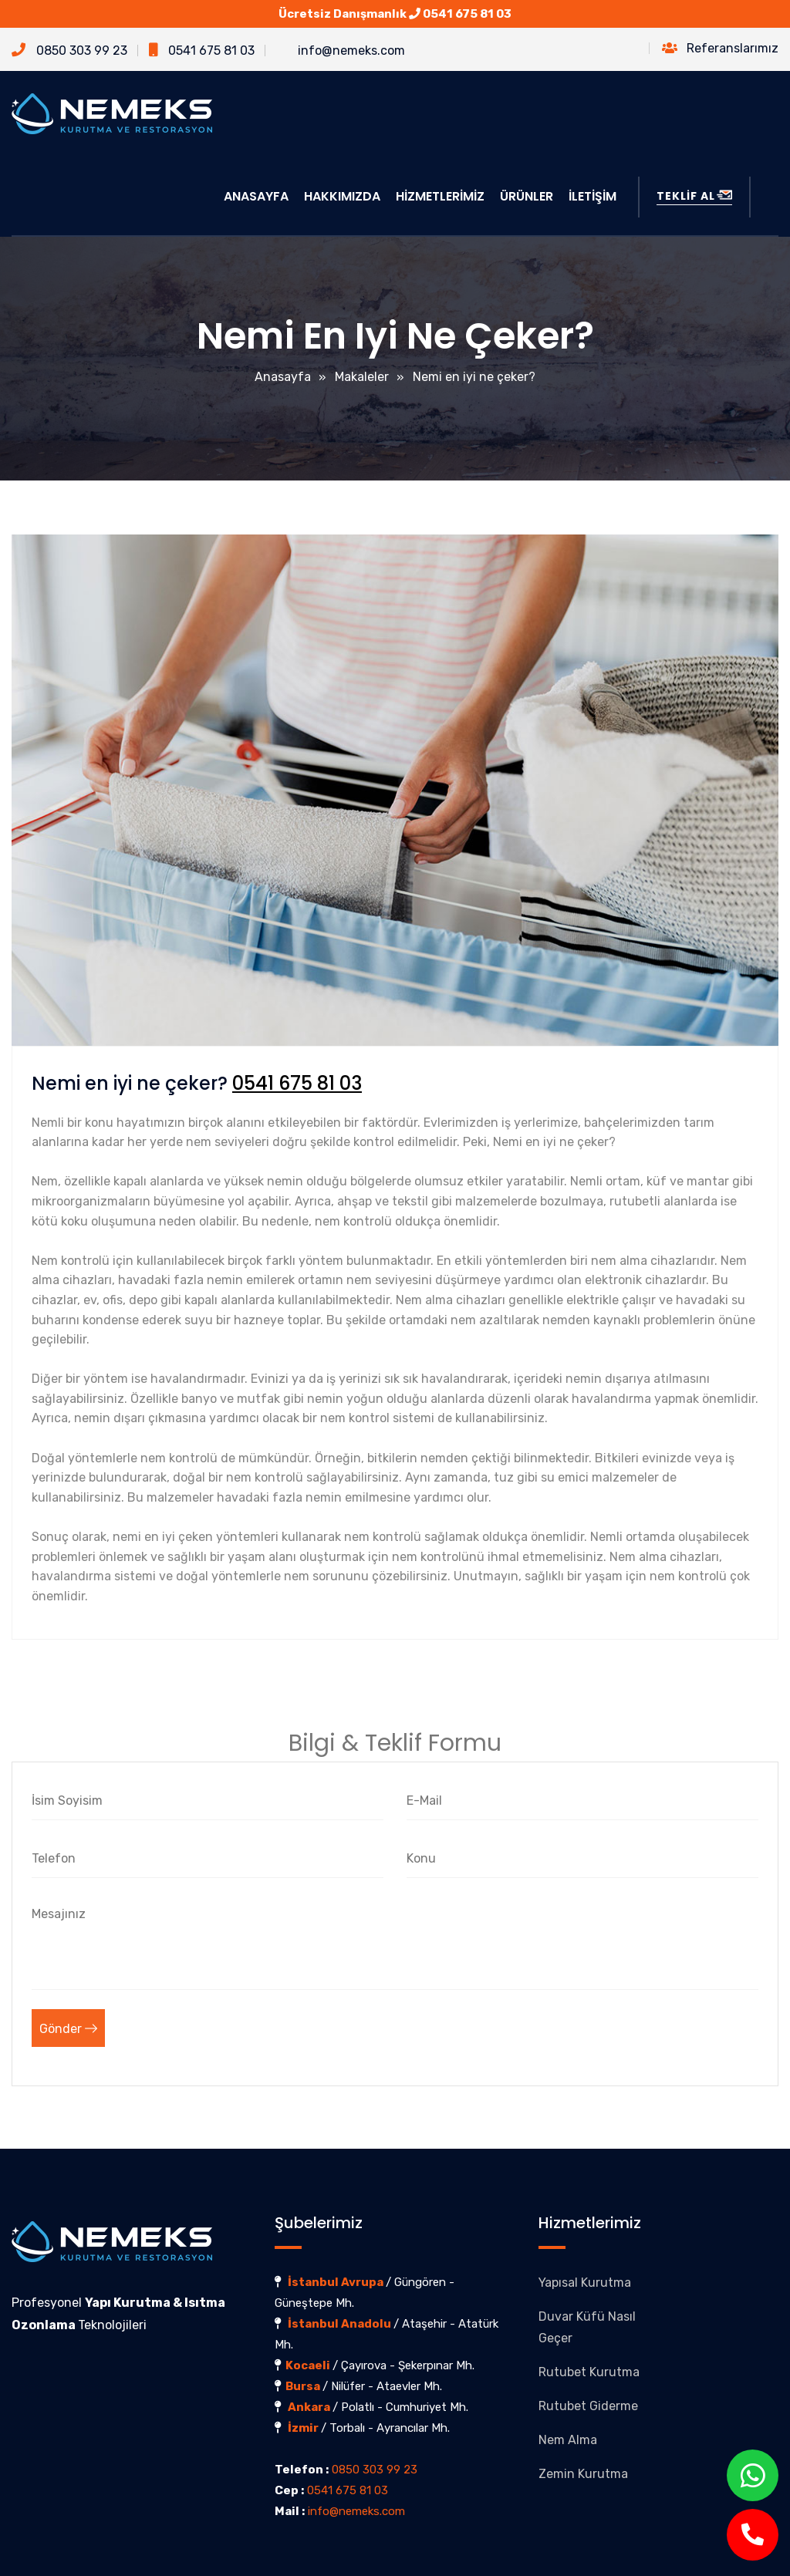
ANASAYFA (256, 196)
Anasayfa (283, 376)
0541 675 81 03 (467, 14)
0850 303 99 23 (69, 50)
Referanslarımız (720, 48)
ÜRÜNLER (526, 196)
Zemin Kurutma (583, 2473)
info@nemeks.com (340, 50)
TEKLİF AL (694, 196)
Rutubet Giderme (588, 2406)
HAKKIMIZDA (342, 196)
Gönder (68, 2028)
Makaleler (362, 376)
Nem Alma (567, 2440)
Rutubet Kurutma (589, 2372)
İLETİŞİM (592, 196)
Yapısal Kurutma (584, 2282)
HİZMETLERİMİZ (440, 196)
